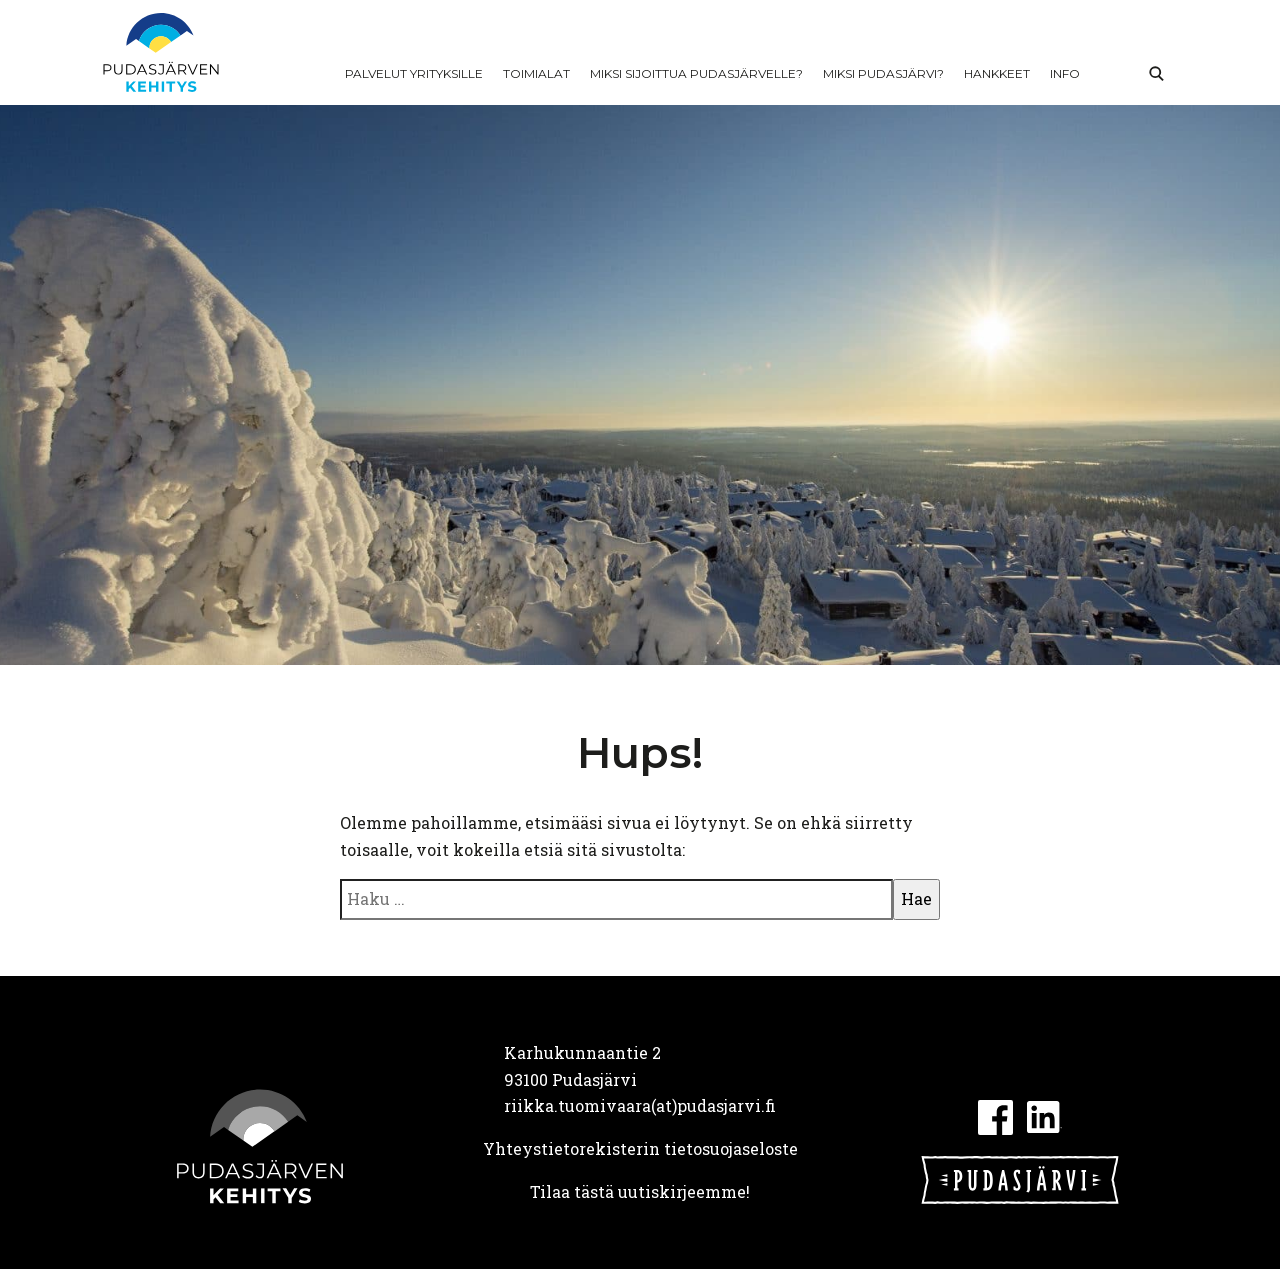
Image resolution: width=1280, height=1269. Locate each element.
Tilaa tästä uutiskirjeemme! (640, 1191)
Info (1065, 73)
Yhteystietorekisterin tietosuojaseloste (640, 1148)
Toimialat (536, 73)
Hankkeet (997, 73)
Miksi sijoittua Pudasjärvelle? (696, 73)
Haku (1156, 74)
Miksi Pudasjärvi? (883, 73)
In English (1112, 74)
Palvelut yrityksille (414, 73)
